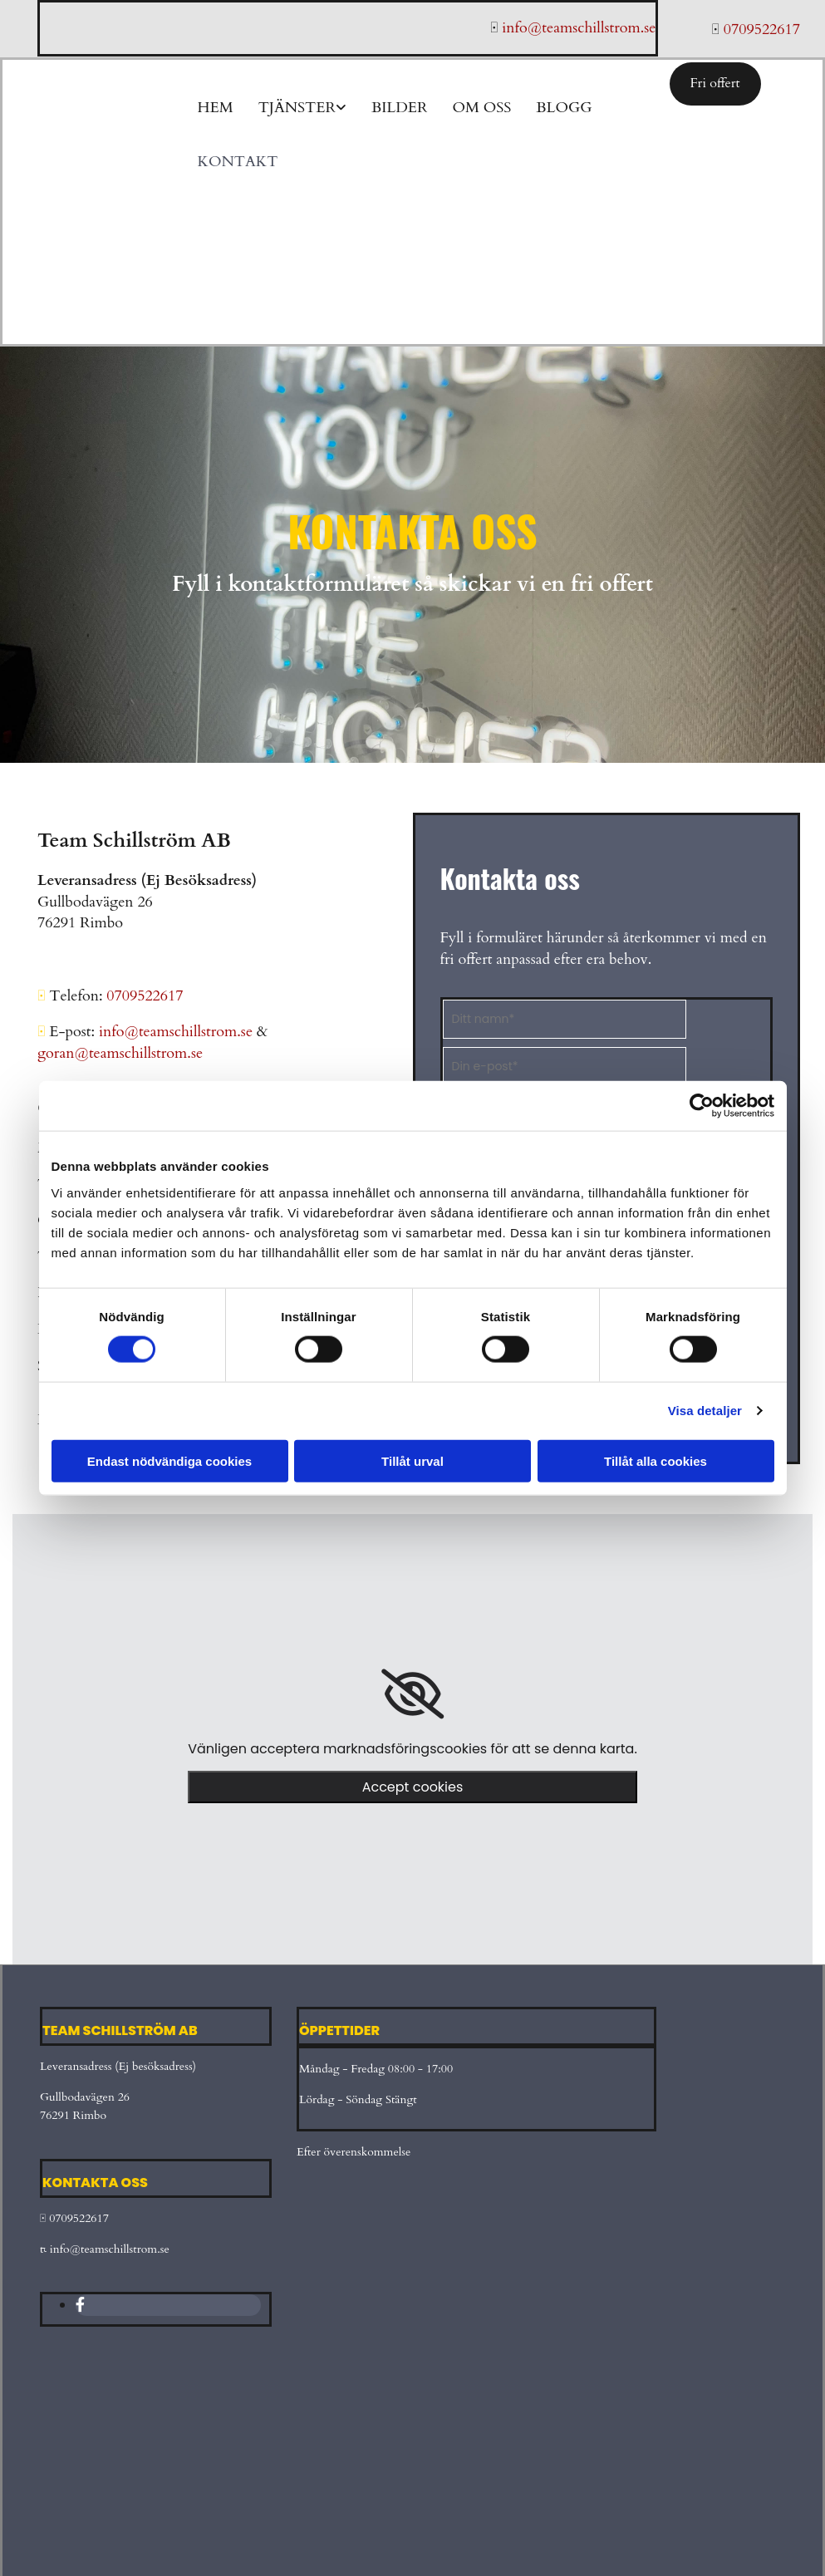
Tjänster (297, 107)
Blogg (564, 107)
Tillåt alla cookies (655, 1460)
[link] (412, 1694)
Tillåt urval (412, 1460)
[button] (715, 84)
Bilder (399, 107)
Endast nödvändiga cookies (169, 1460)
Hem (215, 107)
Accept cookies (413, 1787)
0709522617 (79, 2218)
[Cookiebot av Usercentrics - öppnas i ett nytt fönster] (701, 1106)
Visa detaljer (705, 1411)
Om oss (481, 107)
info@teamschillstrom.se (178, 1031)
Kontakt (238, 161)
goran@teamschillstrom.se (120, 1053)
